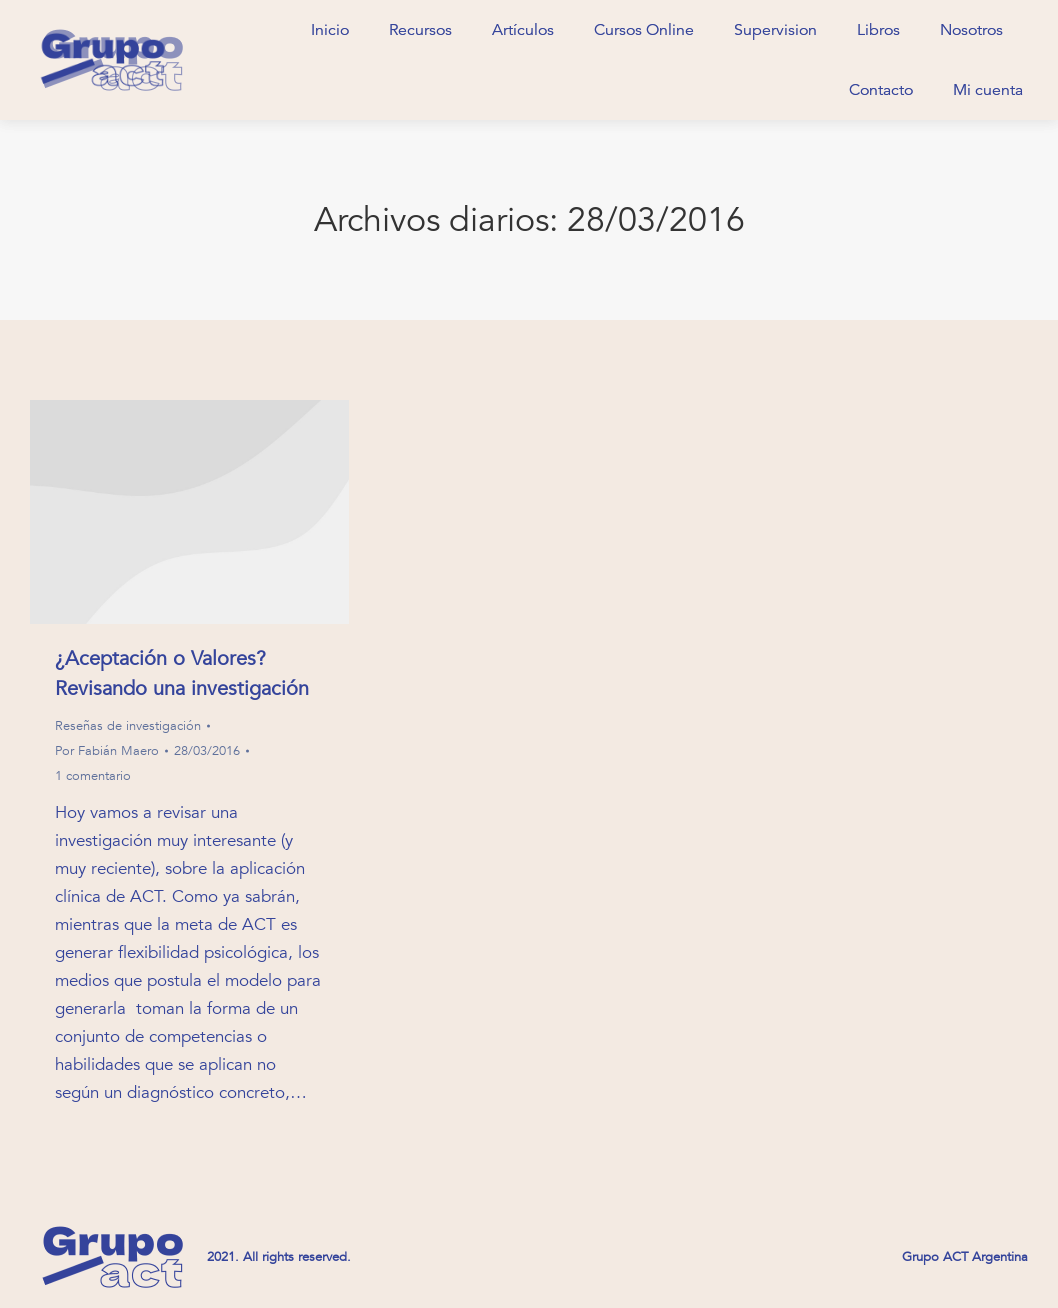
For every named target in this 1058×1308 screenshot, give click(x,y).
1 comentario (93, 776)
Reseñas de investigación (128, 726)
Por (107, 751)
